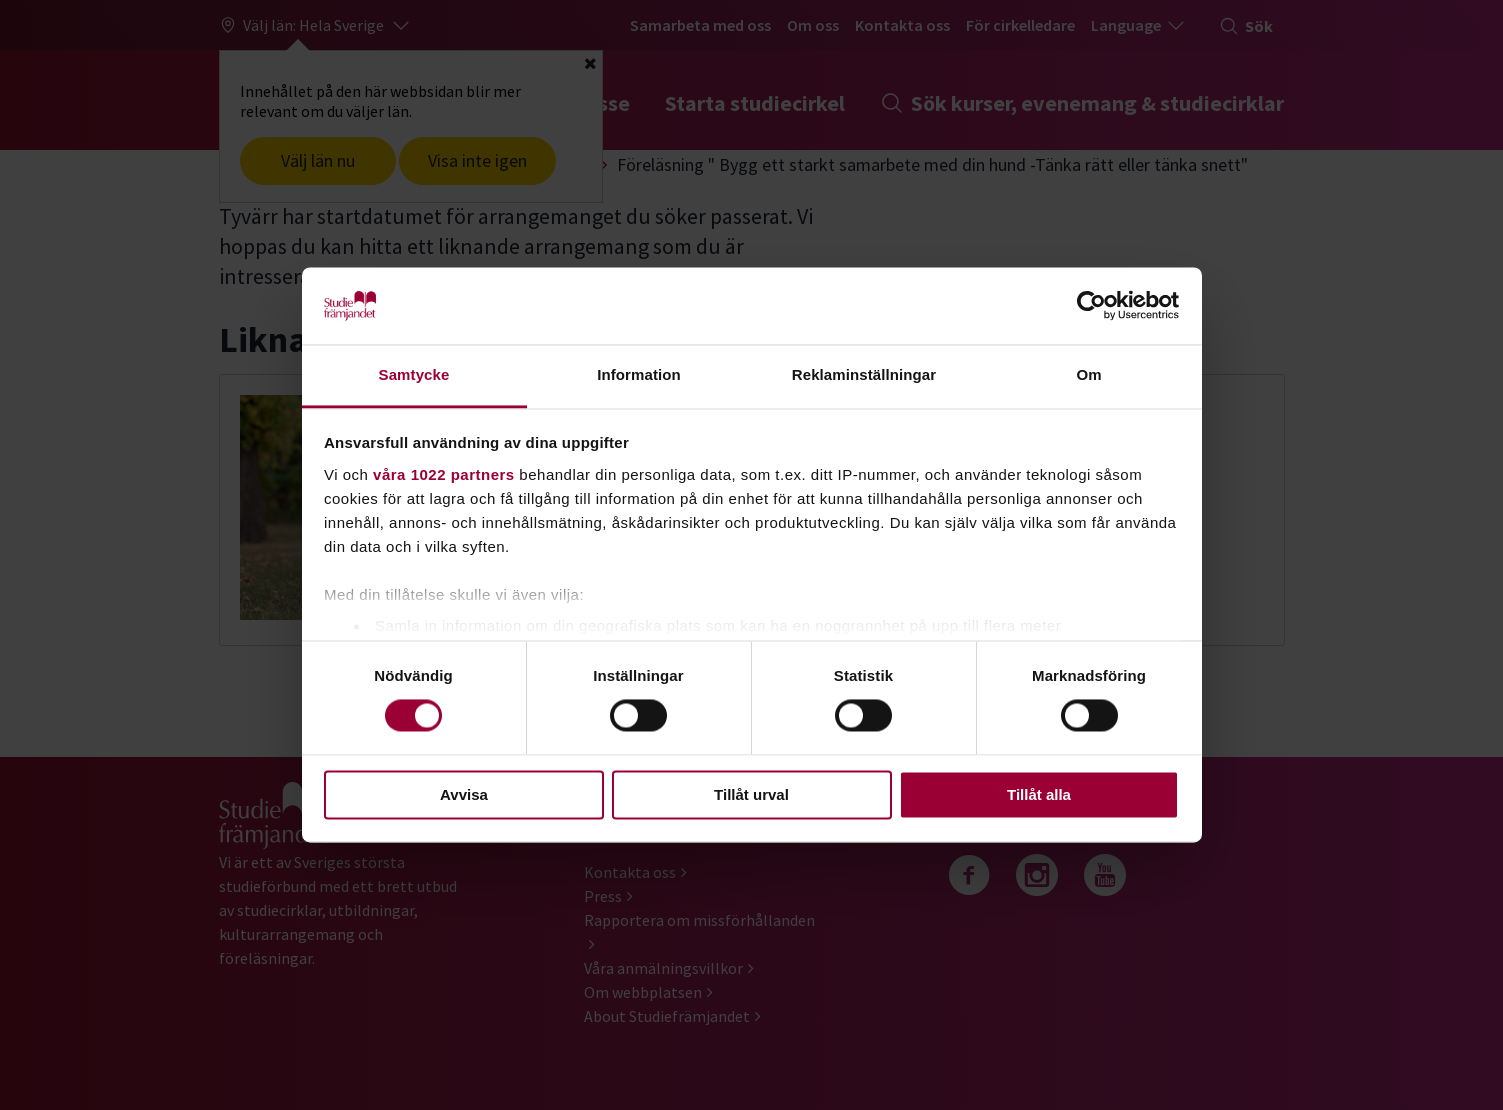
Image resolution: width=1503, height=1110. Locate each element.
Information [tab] (639, 374)
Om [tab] (1088, 374)
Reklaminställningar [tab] (864, 374)
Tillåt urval (751, 794)
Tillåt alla (1039, 794)
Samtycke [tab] (414, 374)
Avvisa (464, 794)
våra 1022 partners (444, 474)
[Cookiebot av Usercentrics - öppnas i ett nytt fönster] (1091, 306)
